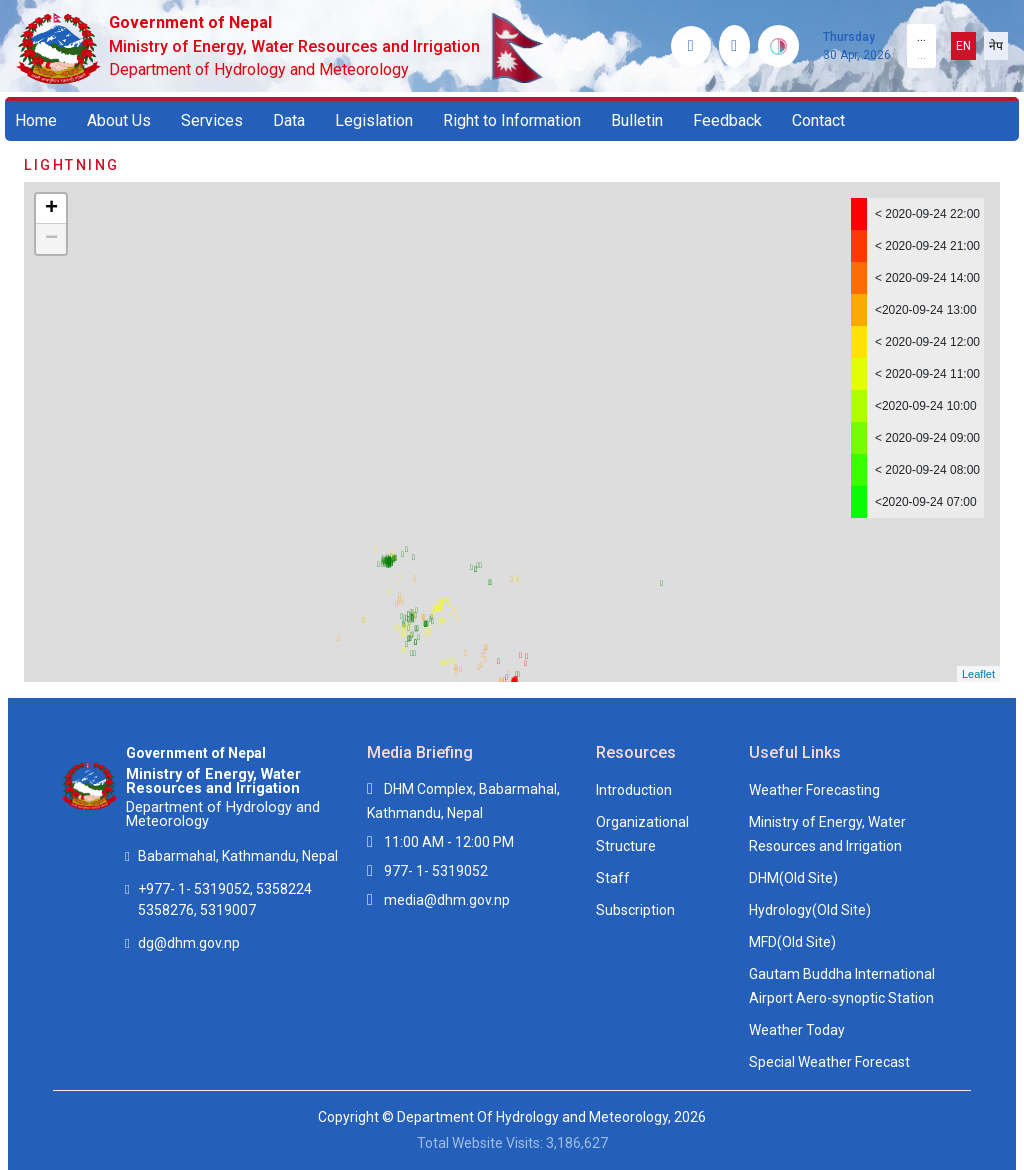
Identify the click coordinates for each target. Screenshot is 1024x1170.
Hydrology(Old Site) (810, 910)
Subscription (635, 910)
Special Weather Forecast (829, 1062)
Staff (613, 878)
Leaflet (978, 674)
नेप (996, 46)
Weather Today (797, 1030)
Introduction (634, 790)
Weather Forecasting (814, 790)
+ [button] (51, 209)
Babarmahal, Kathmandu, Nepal (238, 856)
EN (963, 46)
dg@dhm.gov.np (189, 943)
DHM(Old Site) (793, 878)
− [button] (51, 239)
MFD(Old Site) (792, 942)
